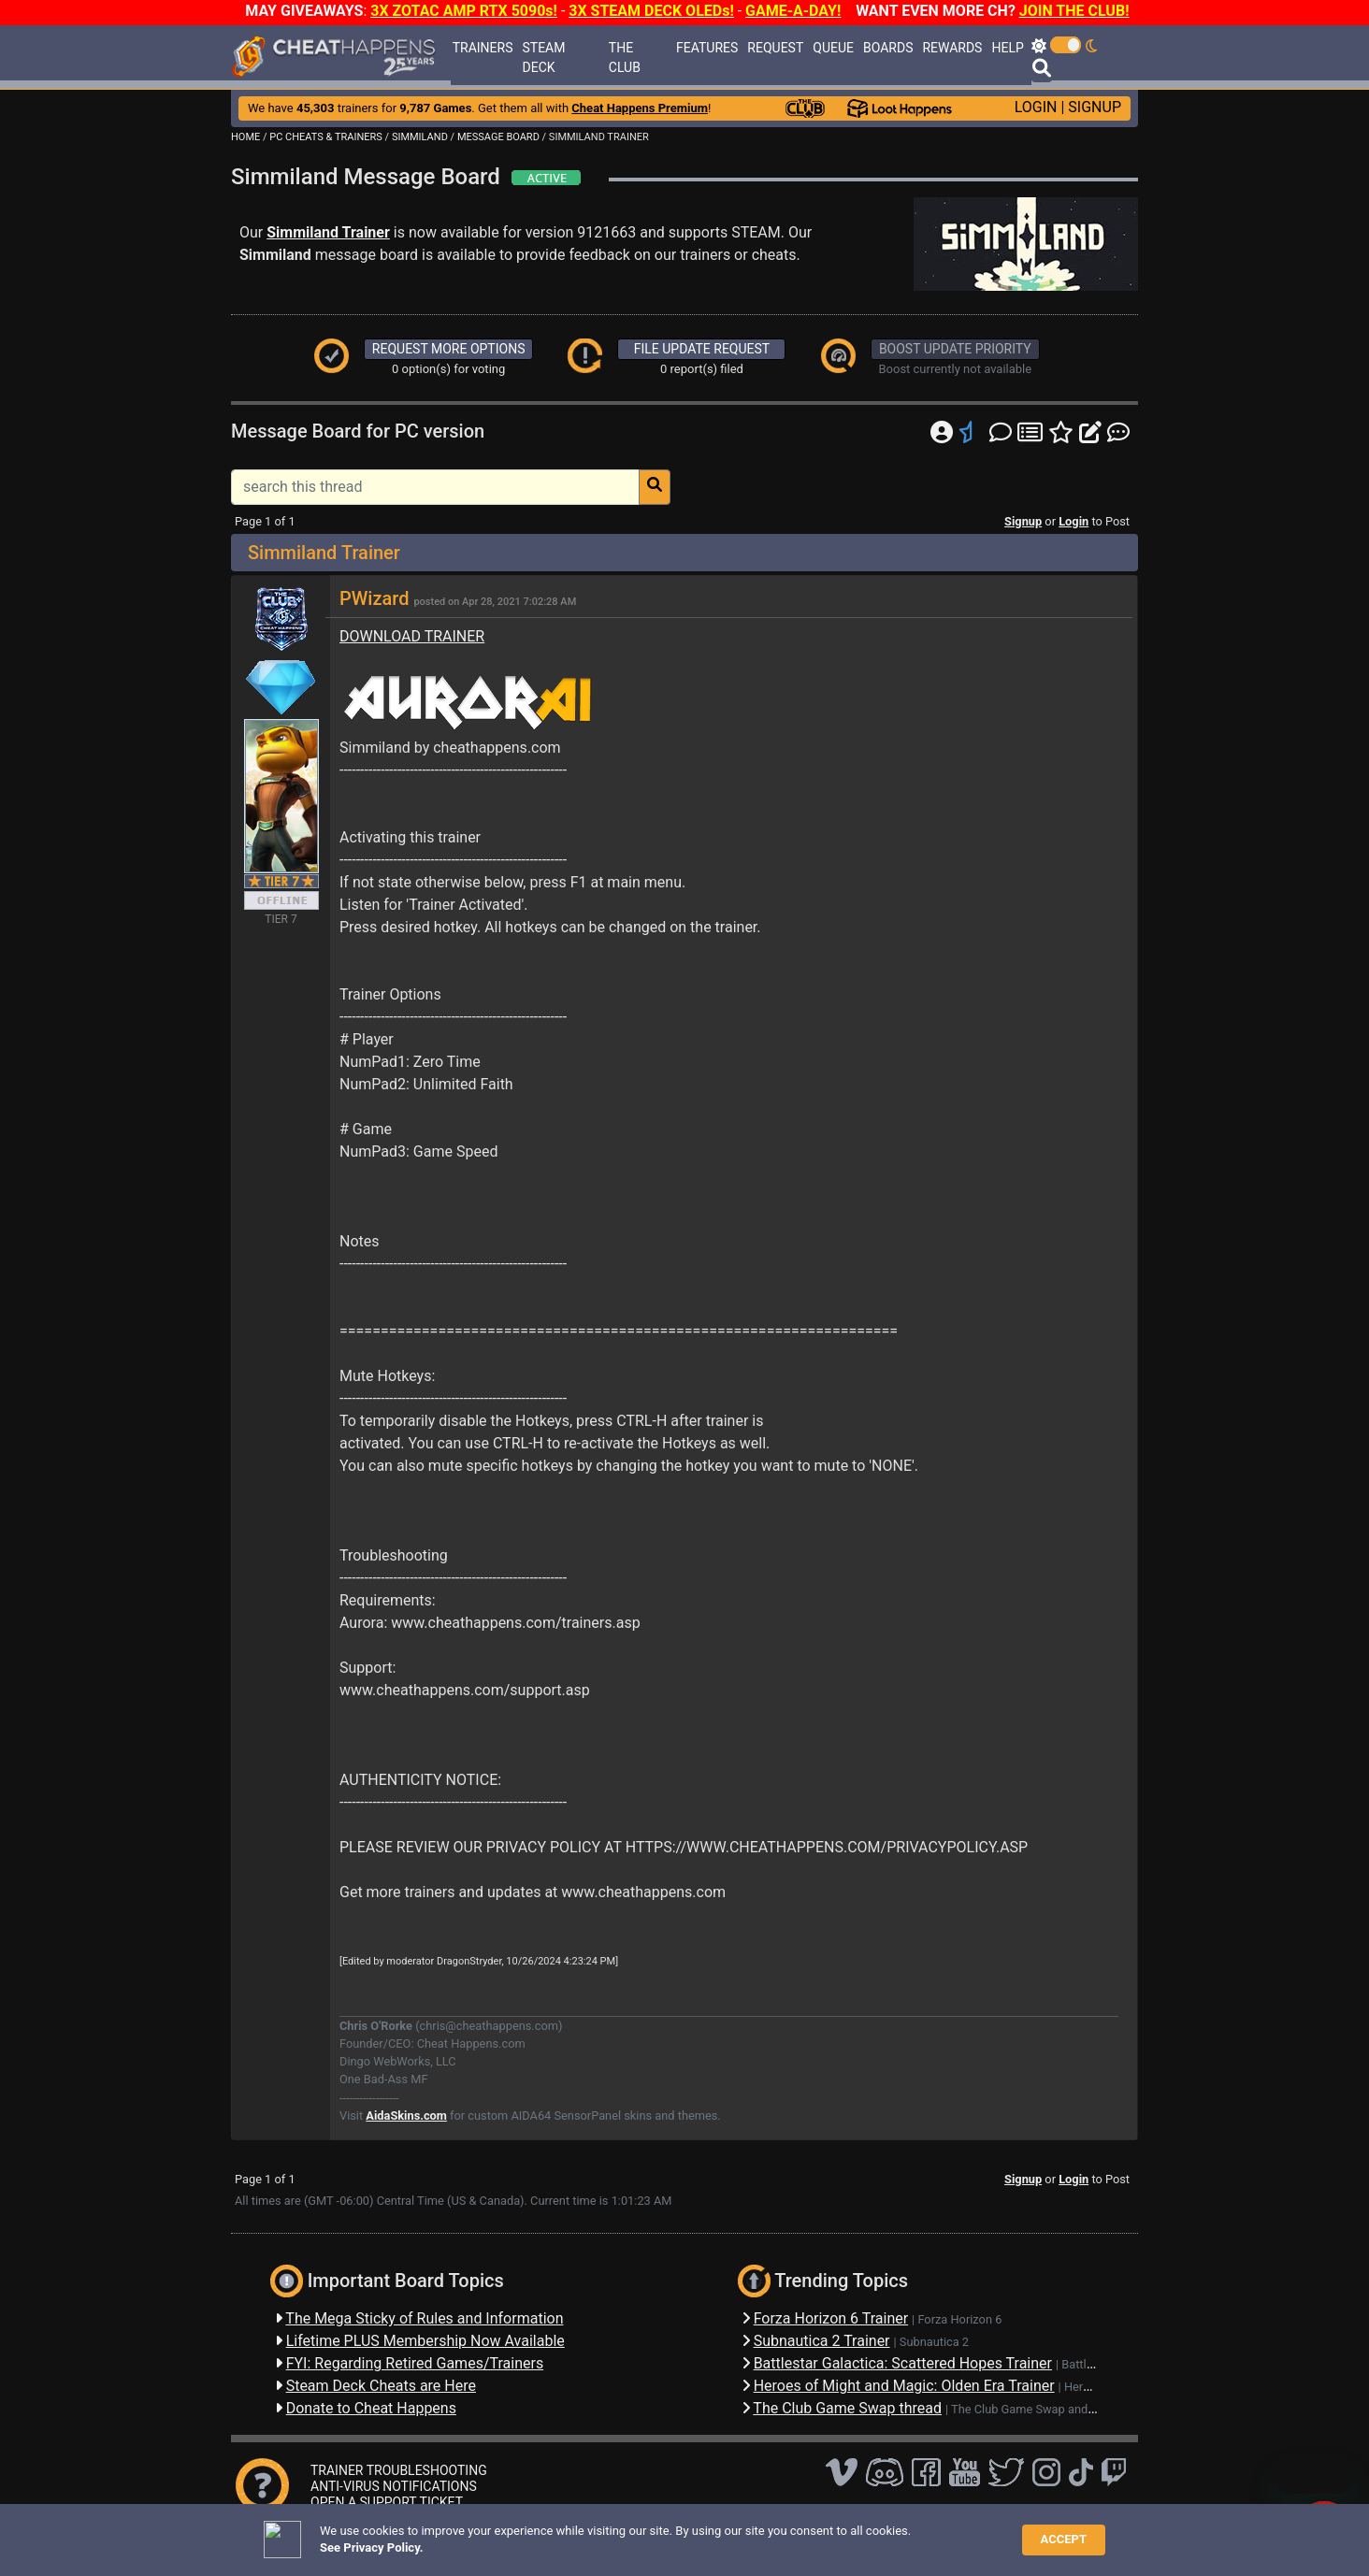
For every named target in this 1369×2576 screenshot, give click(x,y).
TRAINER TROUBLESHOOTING (398, 2470)
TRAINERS (483, 47)
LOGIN (1036, 107)
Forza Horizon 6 (959, 2319)
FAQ (513, 2533)
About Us (771, 2533)
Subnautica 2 (934, 2342)
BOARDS (888, 47)
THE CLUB (625, 57)
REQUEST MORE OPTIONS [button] (449, 348)
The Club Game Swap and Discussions (1053, 2409)
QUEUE (833, 47)
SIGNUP (1094, 107)
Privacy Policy (649, 2533)
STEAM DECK (543, 57)
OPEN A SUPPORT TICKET (386, 2502)
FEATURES (707, 47)
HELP (1007, 47)
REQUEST (775, 47)
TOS (715, 2533)
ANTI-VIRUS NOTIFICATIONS (393, 2486)
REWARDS (952, 47)
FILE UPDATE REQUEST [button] (702, 348)
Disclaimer (566, 2533)
